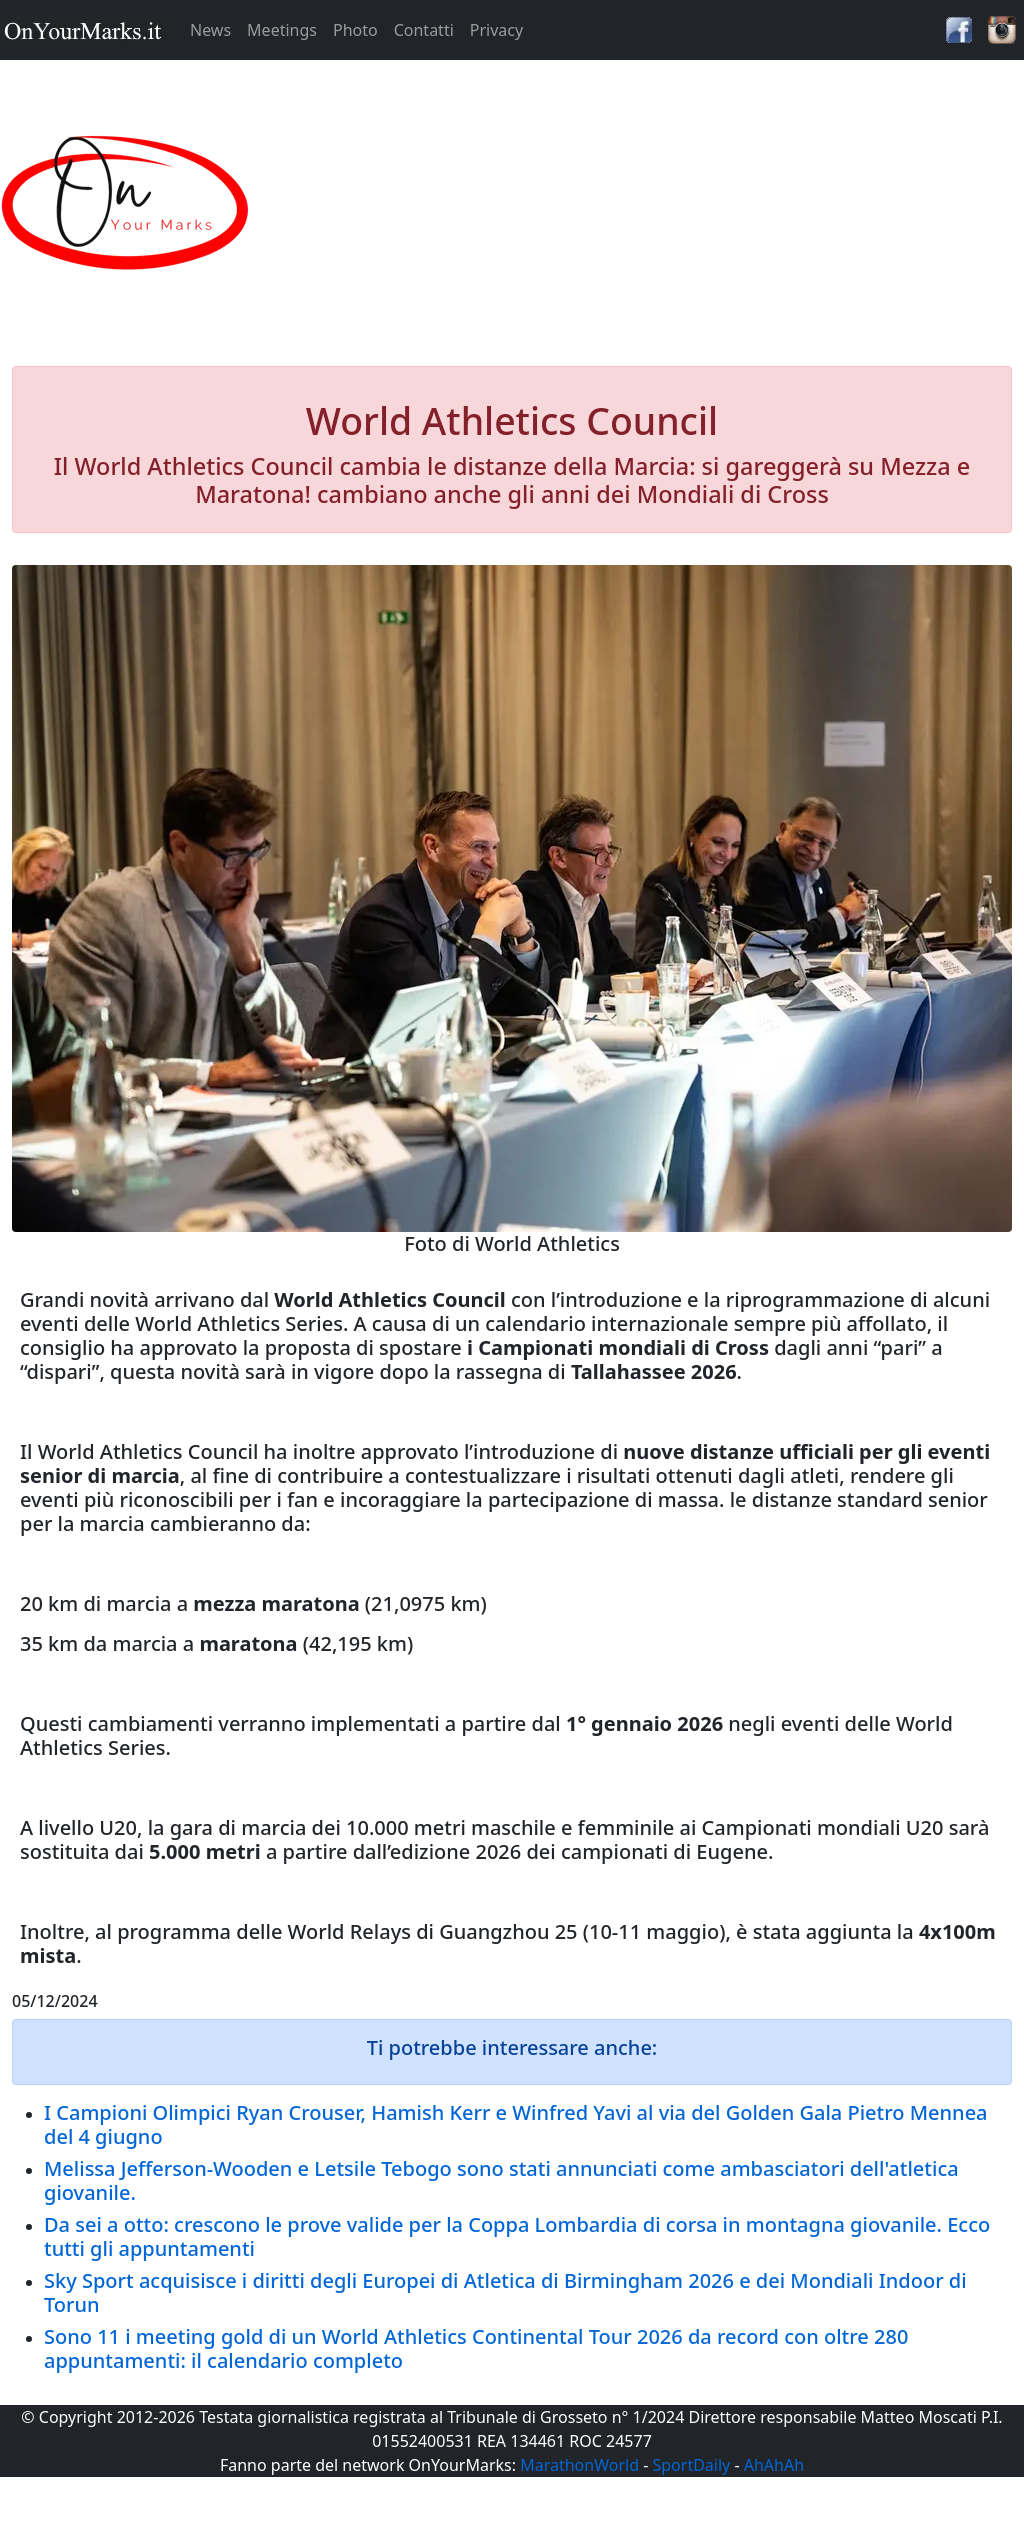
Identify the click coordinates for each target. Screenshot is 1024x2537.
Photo (355, 30)
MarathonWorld (579, 2465)
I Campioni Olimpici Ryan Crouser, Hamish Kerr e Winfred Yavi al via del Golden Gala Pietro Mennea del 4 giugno (516, 2124)
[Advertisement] (640, 204)
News (210, 30)
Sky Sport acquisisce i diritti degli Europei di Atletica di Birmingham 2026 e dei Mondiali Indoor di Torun (505, 2292)
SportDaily (691, 2465)
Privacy (496, 30)
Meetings (282, 30)
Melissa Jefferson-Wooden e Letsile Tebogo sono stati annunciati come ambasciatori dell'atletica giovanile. (501, 2180)
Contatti (424, 30)
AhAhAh (774, 2465)
